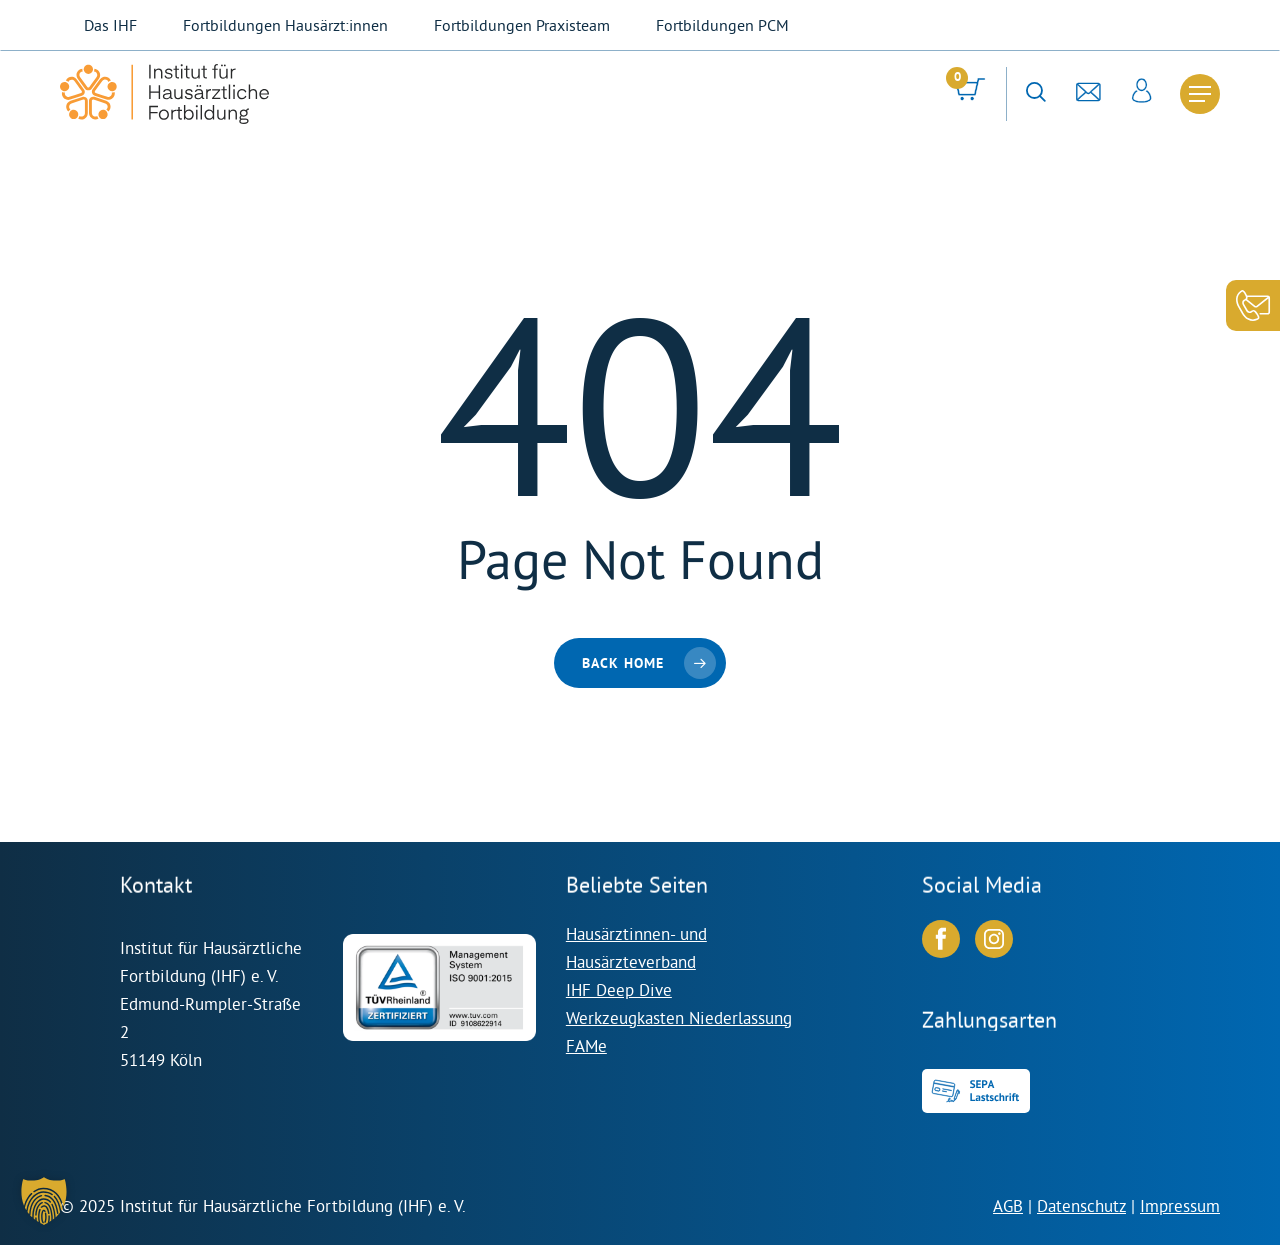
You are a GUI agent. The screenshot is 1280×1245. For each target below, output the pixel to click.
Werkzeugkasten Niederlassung (679, 1017)
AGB (1008, 1205)
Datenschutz (1081, 1205)
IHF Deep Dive (619, 989)
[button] (44, 1201)
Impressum (1180, 1205)
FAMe (586, 1045)
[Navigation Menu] (1200, 94)
